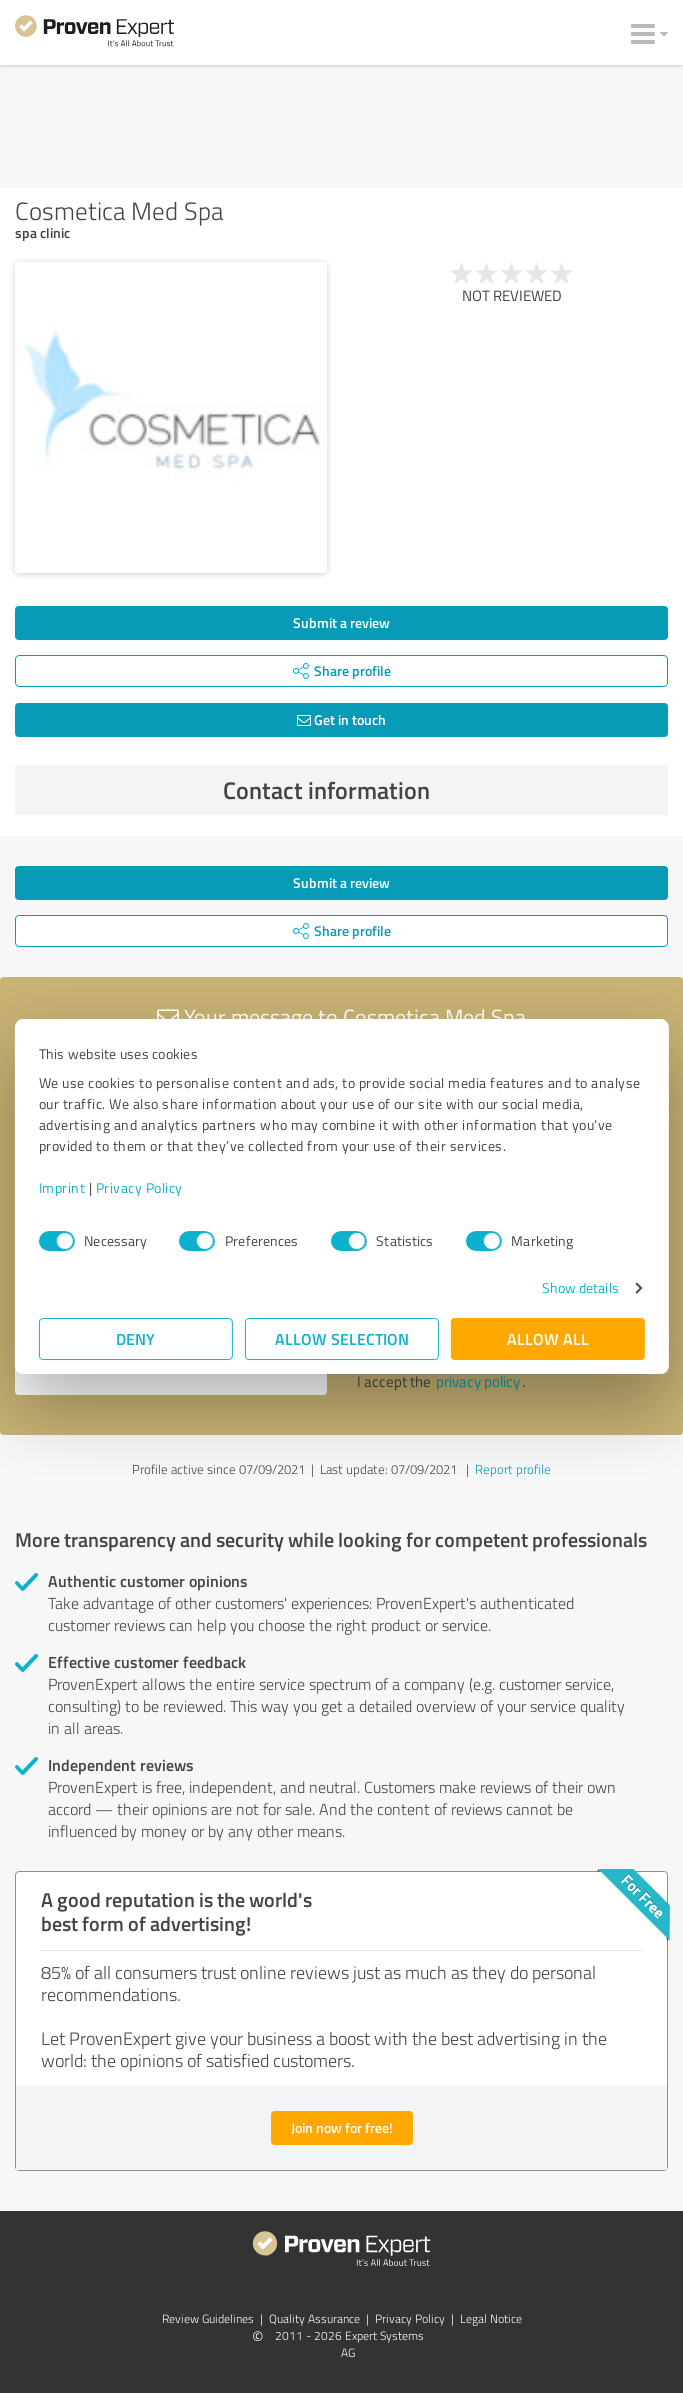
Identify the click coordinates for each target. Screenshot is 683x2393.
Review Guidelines (208, 2318)
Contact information (440, 790)
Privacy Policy (139, 1187)
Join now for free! (342, 2127)
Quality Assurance (314, 2318)
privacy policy (478, 1381)
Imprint (62, 1187)
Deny (135, 1338)
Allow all (548, 1338)
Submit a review (341, 622)
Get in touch (341, 719)
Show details (579, 1287)
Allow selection (342, 1338)
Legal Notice (491, 2318)
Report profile (513, 1469)
